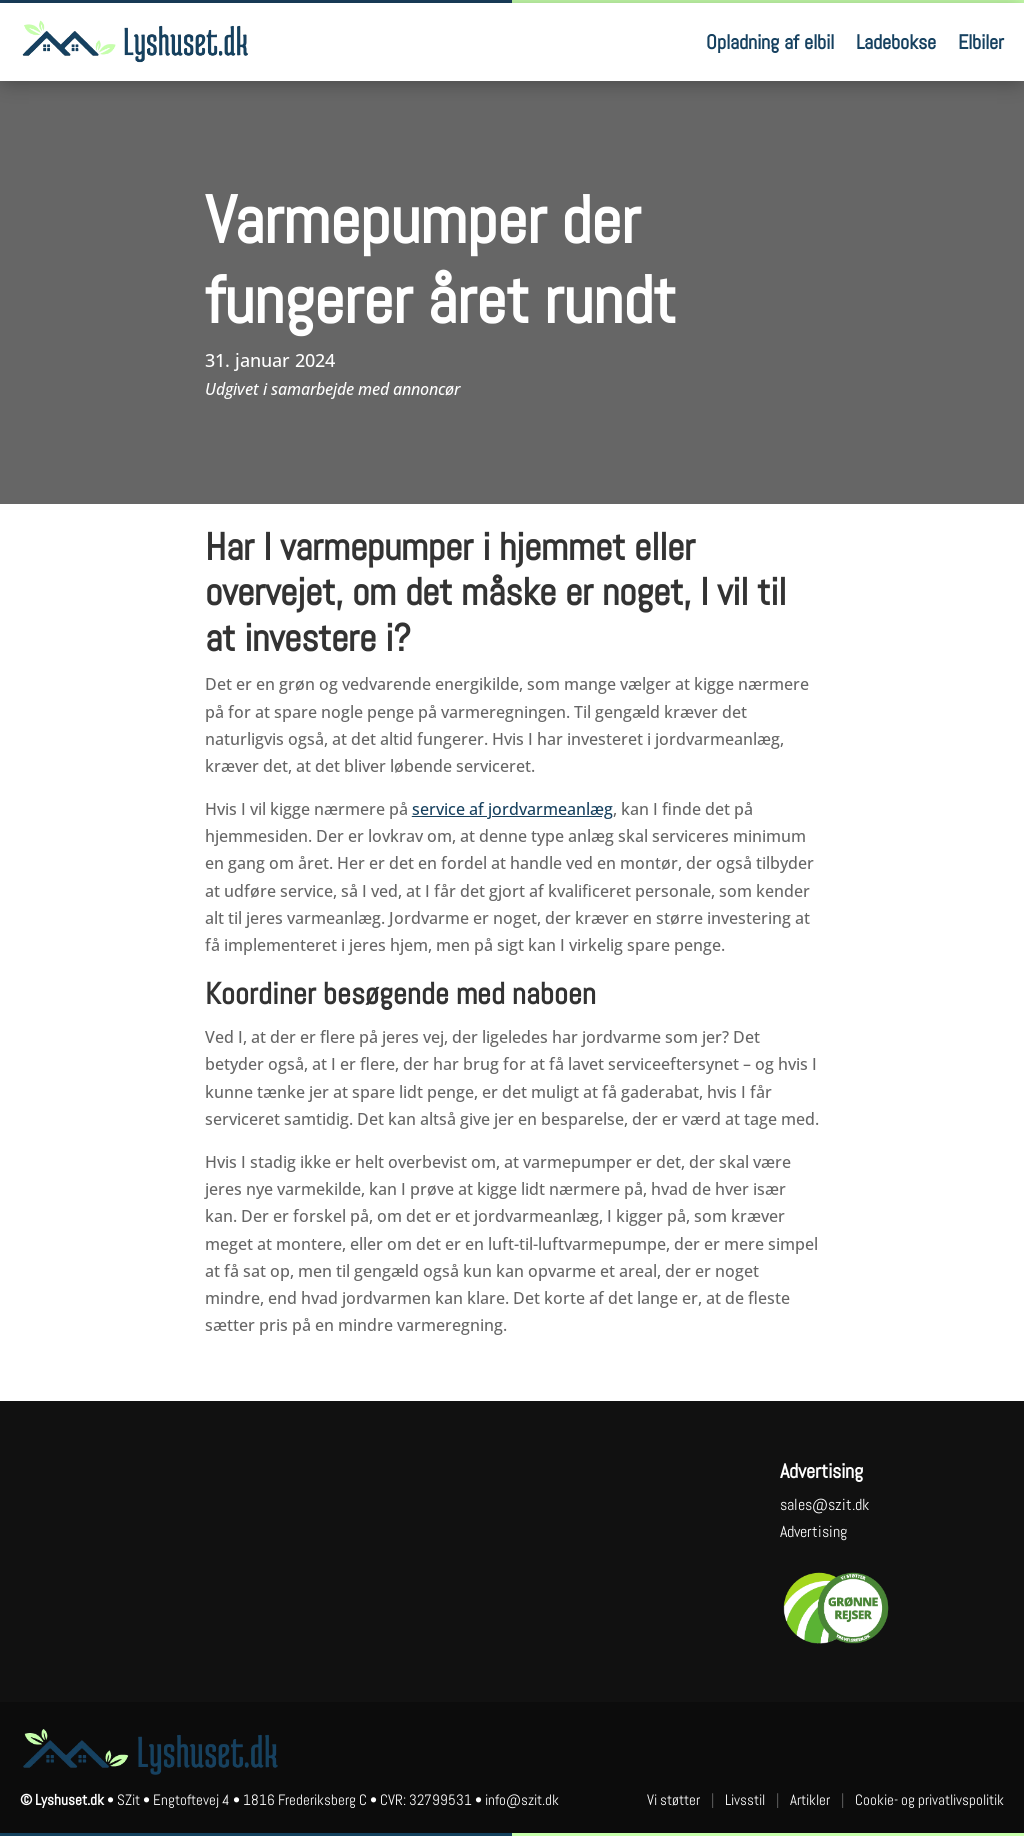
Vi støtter (673, 1799)
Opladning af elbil (770, 42)
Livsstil (745, 1799)
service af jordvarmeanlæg (512, 809)
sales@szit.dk (824, 1504)
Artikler (810, 1799)
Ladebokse (896, 42)
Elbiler (981, 42)
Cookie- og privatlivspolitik (929, 1799)
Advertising (813, 1531)
